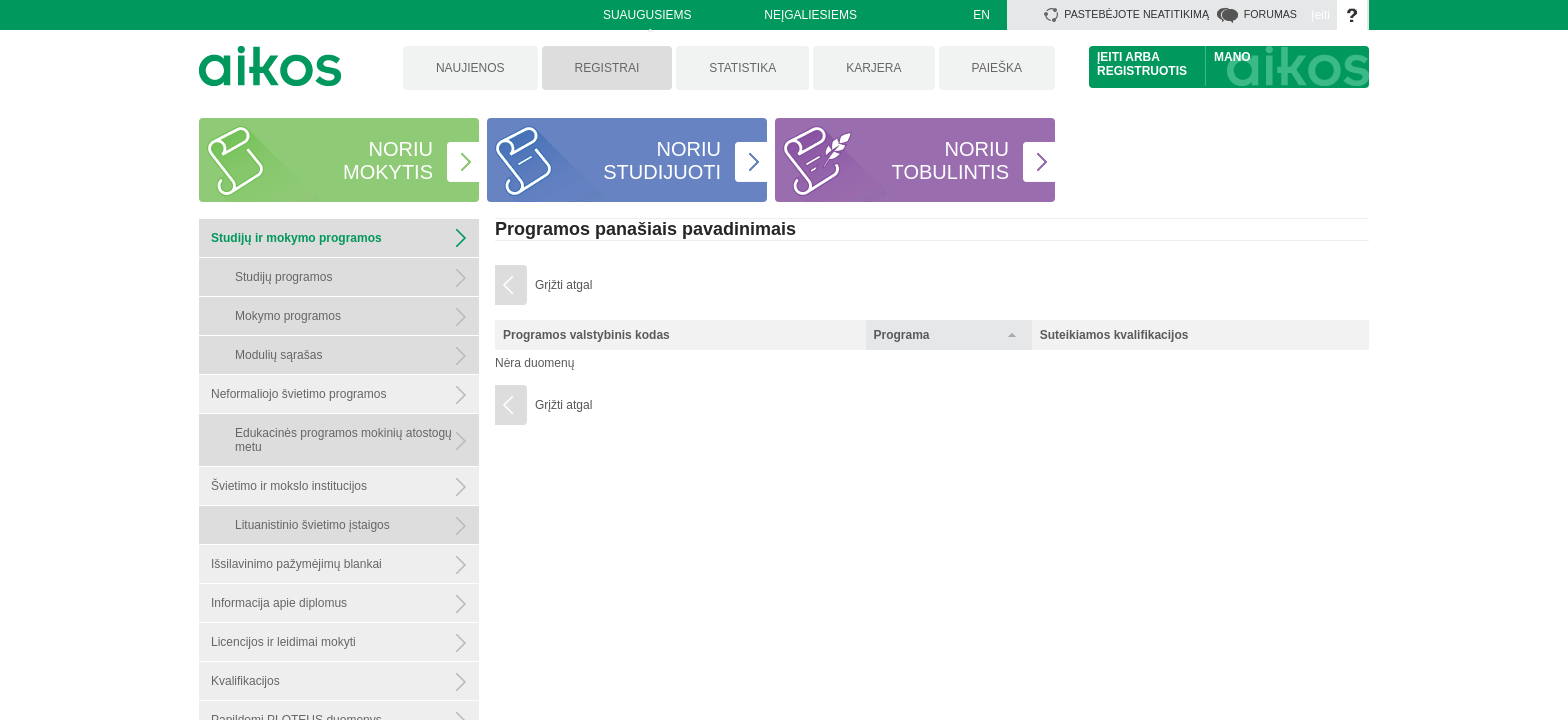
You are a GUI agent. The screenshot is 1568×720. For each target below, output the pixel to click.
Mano (1232, 57)
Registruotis (1142, 71)
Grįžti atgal (563, 285)
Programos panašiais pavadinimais (645, 229)
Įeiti (1320, 15)
